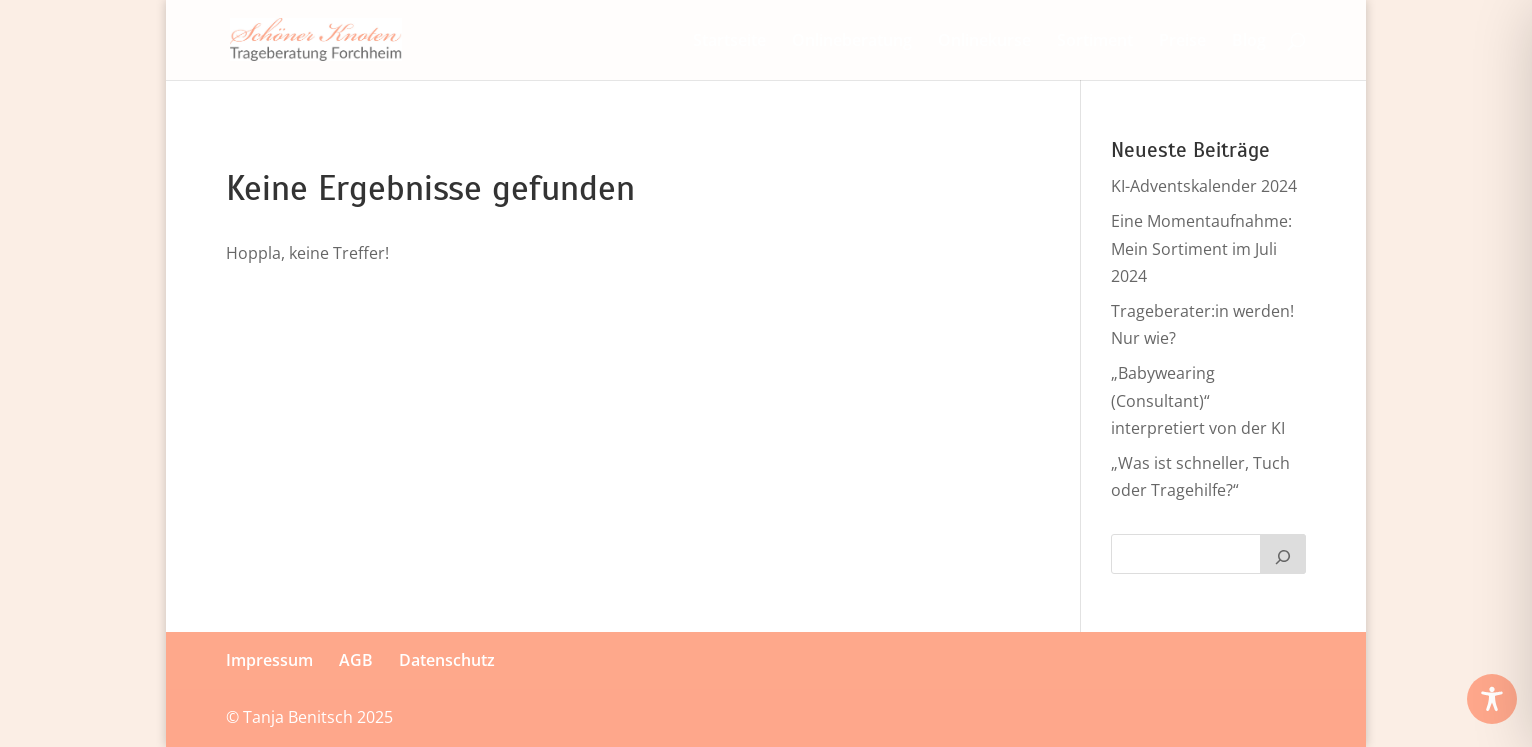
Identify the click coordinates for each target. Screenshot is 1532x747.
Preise (1182, 42)
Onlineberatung (852, 42)
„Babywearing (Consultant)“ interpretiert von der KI (1198, 400)
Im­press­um (269, 660)
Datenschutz (447, 660)
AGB (356, 660)
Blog (1249, 42)
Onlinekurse (984, 42)
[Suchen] (1283, 554)
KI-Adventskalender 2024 (1204, 186)
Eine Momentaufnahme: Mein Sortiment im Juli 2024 (1201, 248)
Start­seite (729, 42)
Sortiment (1095, 42)
